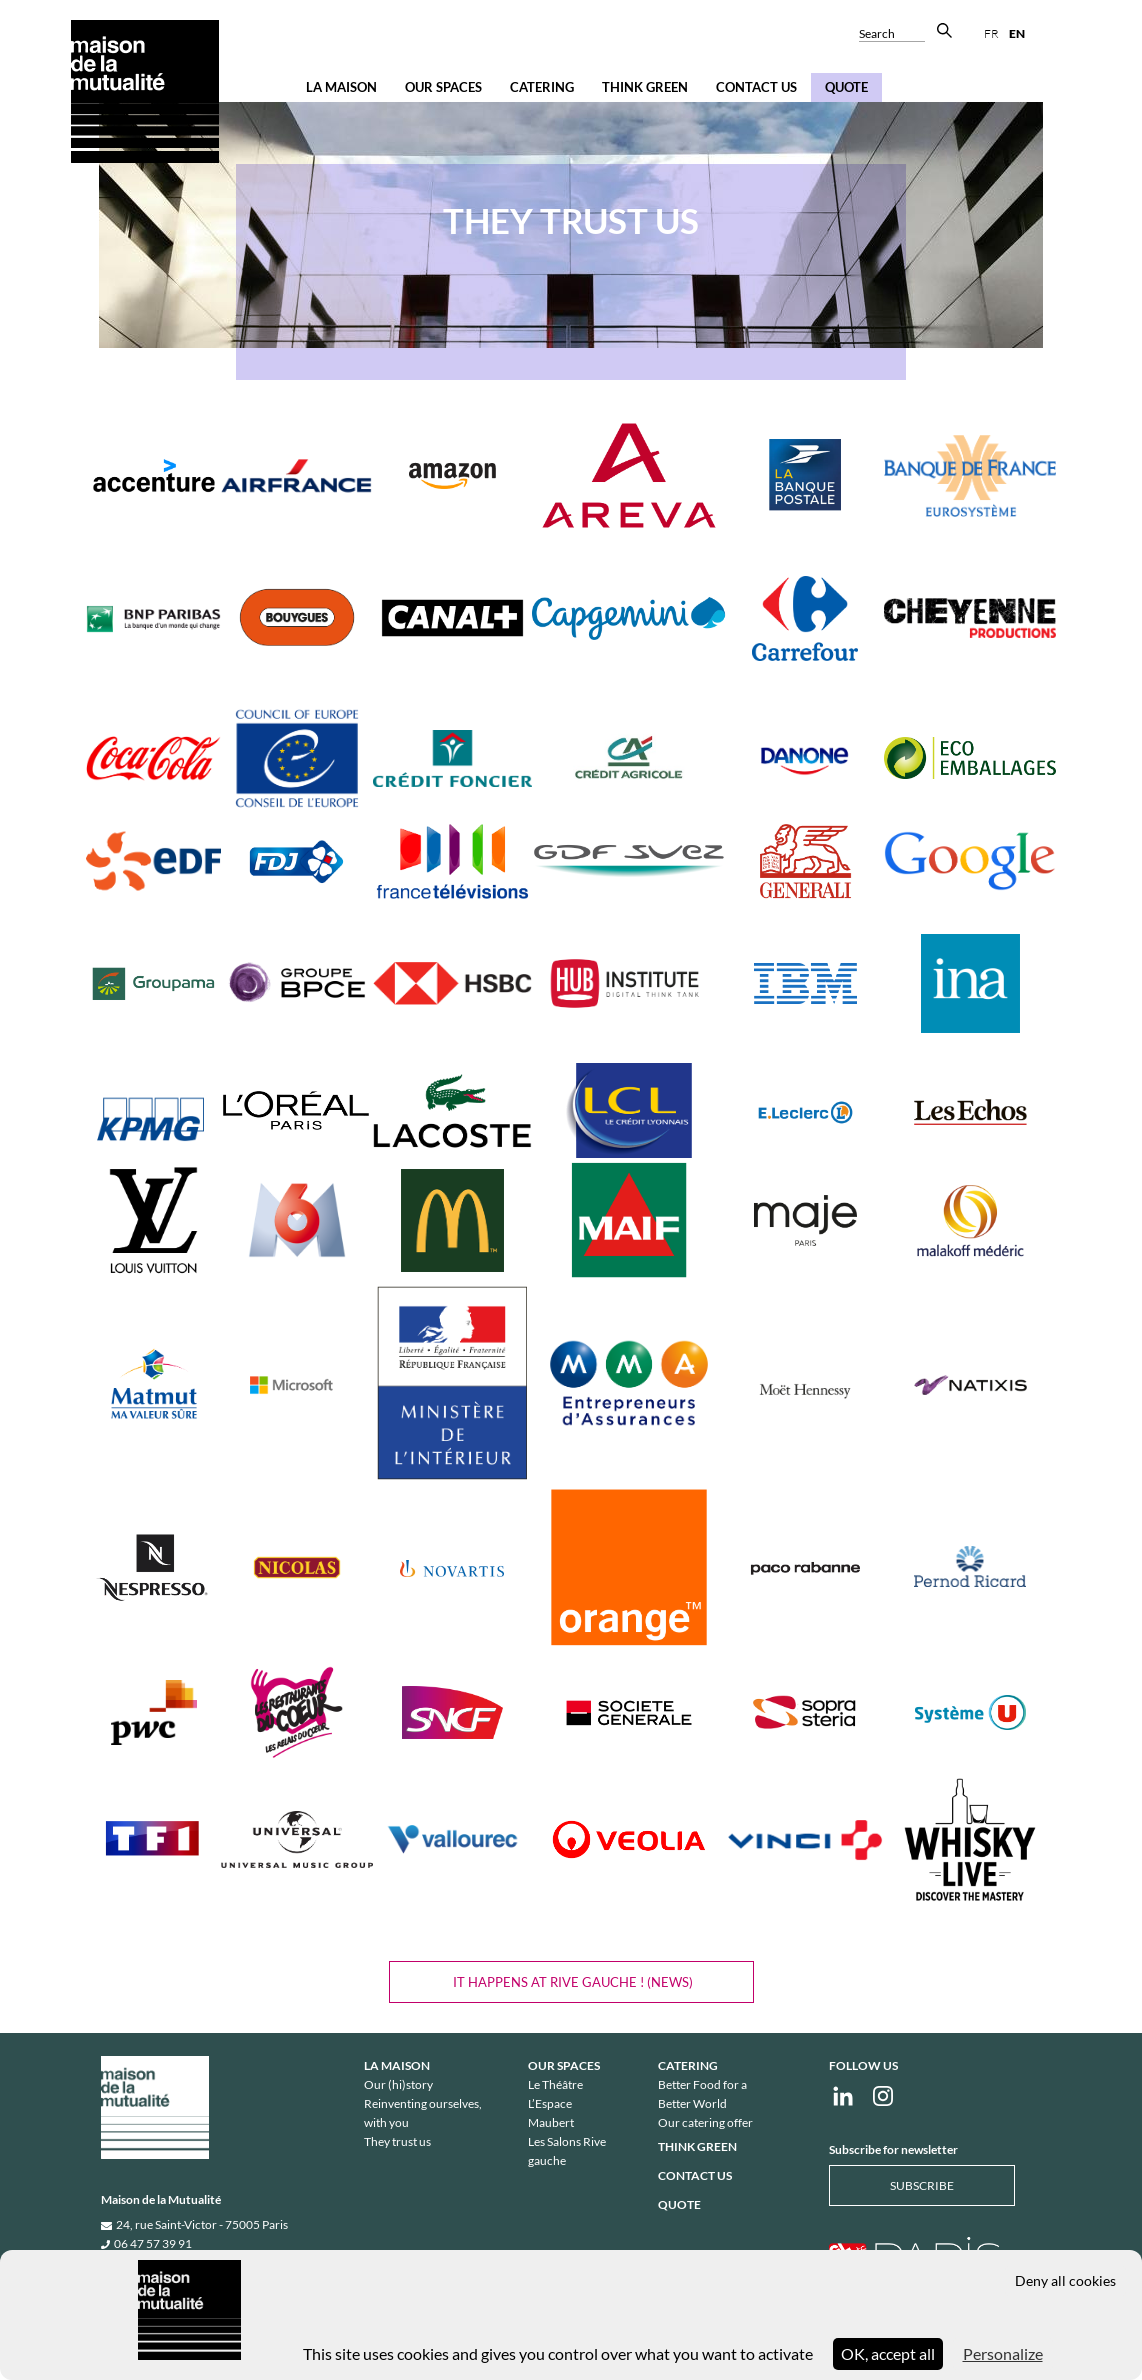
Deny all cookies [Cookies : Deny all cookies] (1065, 2280)
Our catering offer (705, 2122)
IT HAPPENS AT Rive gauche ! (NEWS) (571, 1982)
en (1017, 33)
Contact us (756, 87)
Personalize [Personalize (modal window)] (1003, 2353)
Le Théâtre (555, 2084)
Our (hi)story (398, 2084)
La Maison (341, 87)
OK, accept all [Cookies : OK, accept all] (888, 2353)
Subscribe (922, 2185)
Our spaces (443, 87)
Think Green (645, 87)
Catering (542, 87)
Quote (846, 87)
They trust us (397, 2141)
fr (991, 33)
